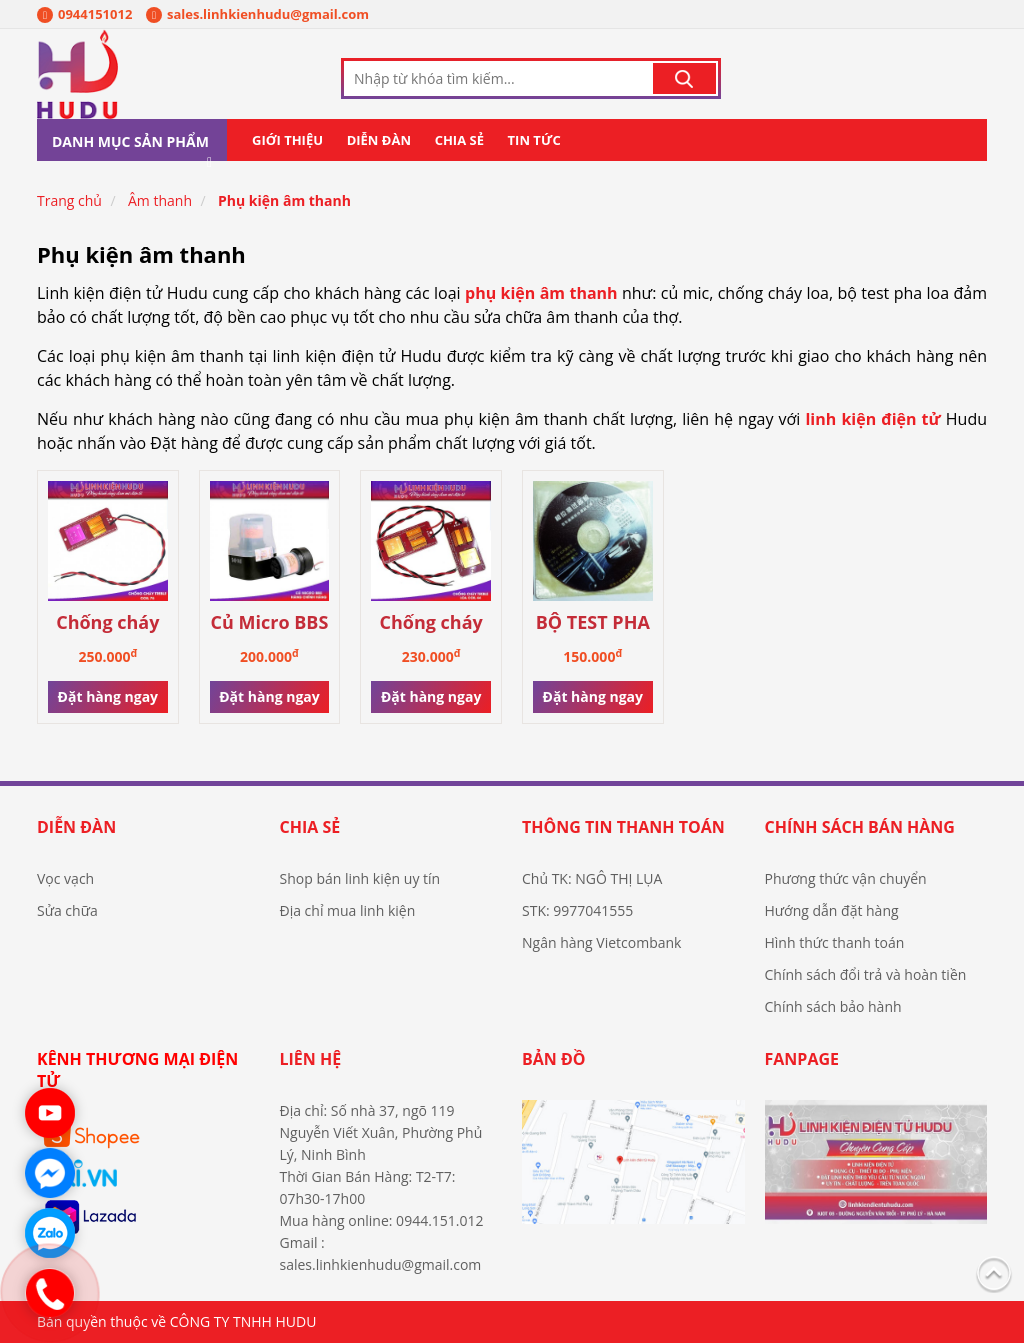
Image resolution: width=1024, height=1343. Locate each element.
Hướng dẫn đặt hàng (832, 910)
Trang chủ (69, 200)
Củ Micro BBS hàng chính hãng (270, 623)
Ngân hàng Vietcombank (601, 942)
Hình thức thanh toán (835, 942)
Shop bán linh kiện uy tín (360, 878)
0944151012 (84, 14)
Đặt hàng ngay (108, 696)
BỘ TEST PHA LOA (593, 623)
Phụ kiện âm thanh (284, 200)
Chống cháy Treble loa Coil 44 (430, 623)
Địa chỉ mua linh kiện (348, 910)
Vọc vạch (65, 878)
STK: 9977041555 (577, 910)
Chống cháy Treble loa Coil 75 (107, 623)
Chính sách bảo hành (833, 1006)
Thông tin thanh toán (623, 827)
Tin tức (534, 140)
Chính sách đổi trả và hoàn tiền (866, 974)
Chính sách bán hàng (860, 827)
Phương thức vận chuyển (846, 878)
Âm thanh (160, 200)
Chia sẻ (459, 140)
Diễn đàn (379, 140)
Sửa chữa (67, 910)
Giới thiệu (287, 140)
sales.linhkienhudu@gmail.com (257, 14)
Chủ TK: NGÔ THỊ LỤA (592, 878)
